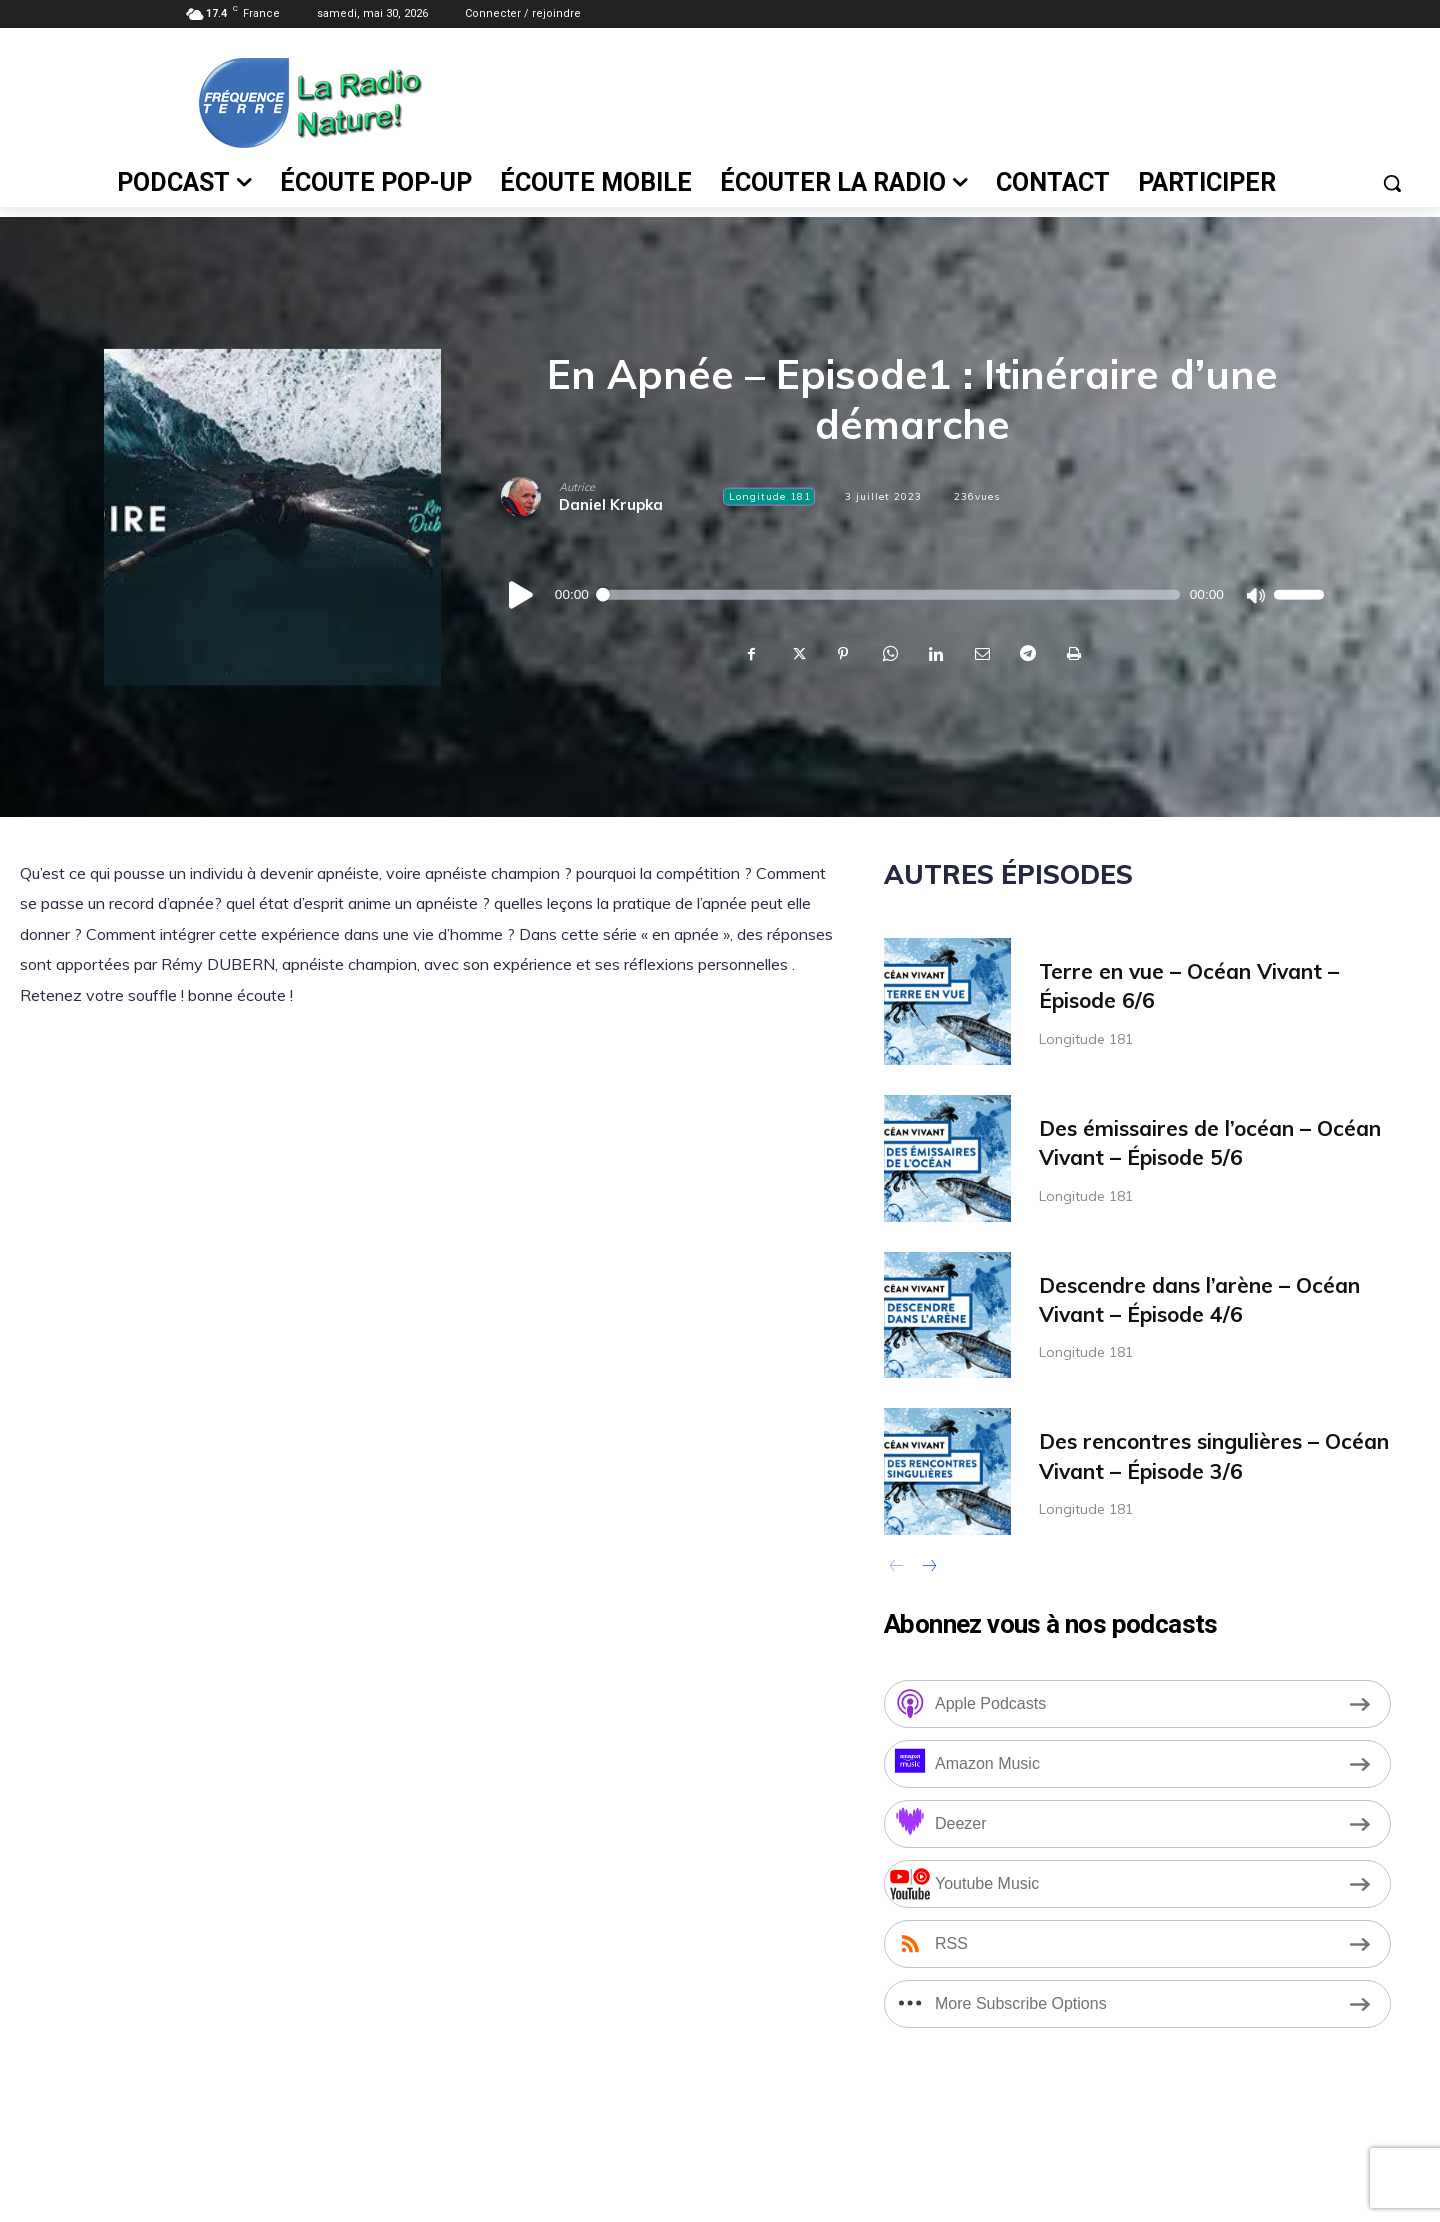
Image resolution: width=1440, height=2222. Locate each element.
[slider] (889, 595)
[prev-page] (896, 1568)
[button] (1392, 183)
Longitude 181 (769, 497)
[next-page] (928, 1568)
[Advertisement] (929, 101)
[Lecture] (522, 595)
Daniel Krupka (611, 504)
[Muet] (1255, 595)
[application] (912, 595)
